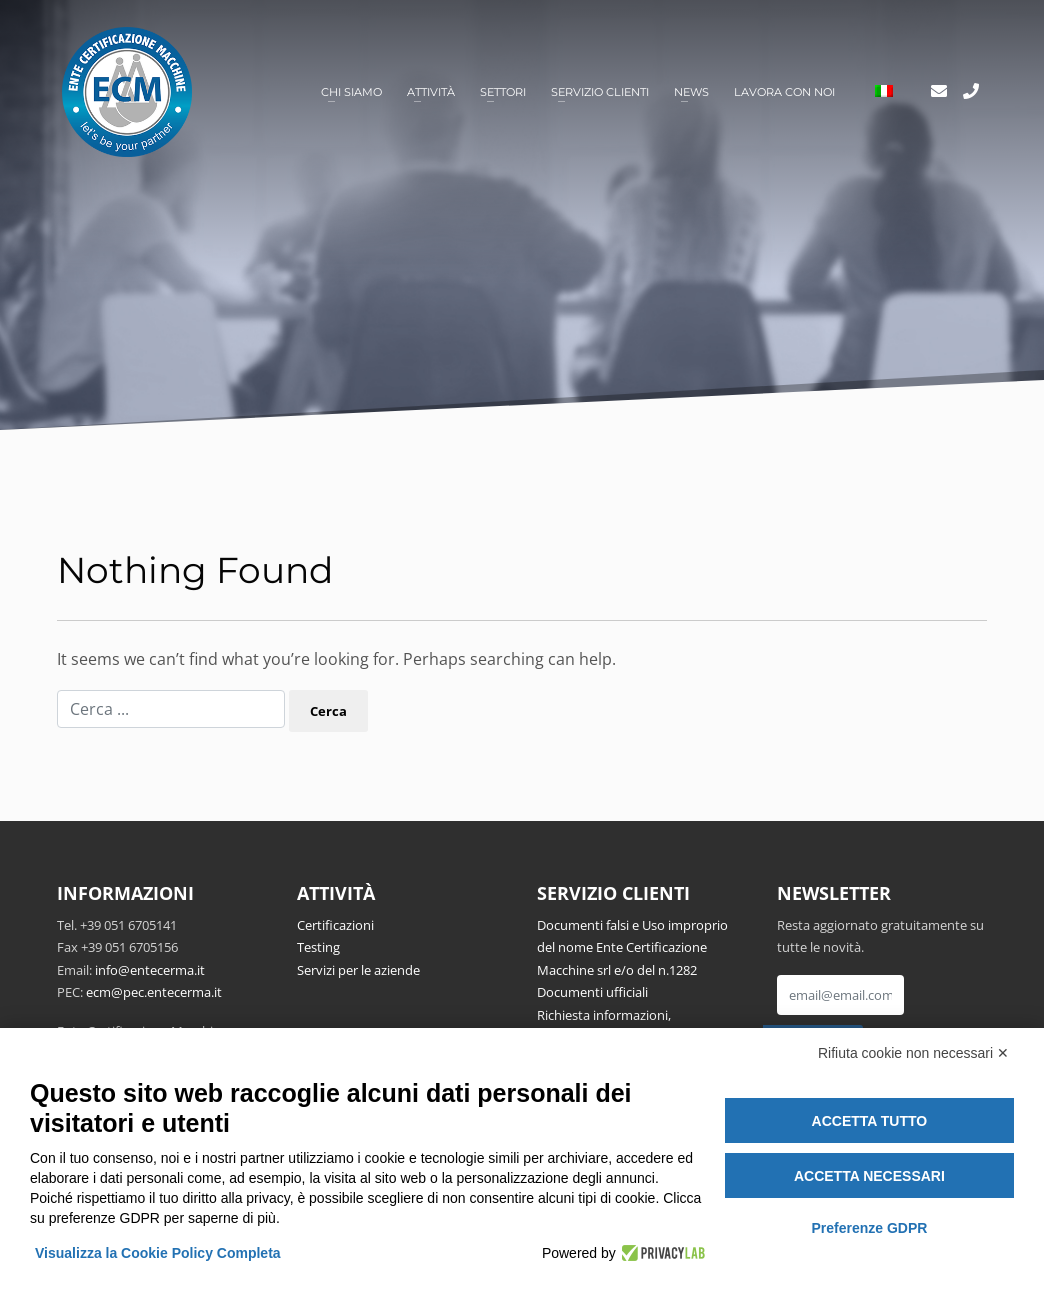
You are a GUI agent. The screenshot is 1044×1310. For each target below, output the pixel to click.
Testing (318, 947)
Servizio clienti (600, 92)
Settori (503, 92)
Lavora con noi (784, 92)
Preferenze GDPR (869, 1228)
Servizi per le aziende (358, 970)
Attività (431, 92)
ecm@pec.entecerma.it (154, 992)
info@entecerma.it (150, 970)
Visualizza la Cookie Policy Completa (158, 1253)
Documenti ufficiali (592, 992)
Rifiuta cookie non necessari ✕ (913, 1053)
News (691, 92)
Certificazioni (335, 925)
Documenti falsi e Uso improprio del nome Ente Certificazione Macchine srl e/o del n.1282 (632, 947)
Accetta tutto (870, 1121)
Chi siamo (351, 92)
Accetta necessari (869, 1176)
